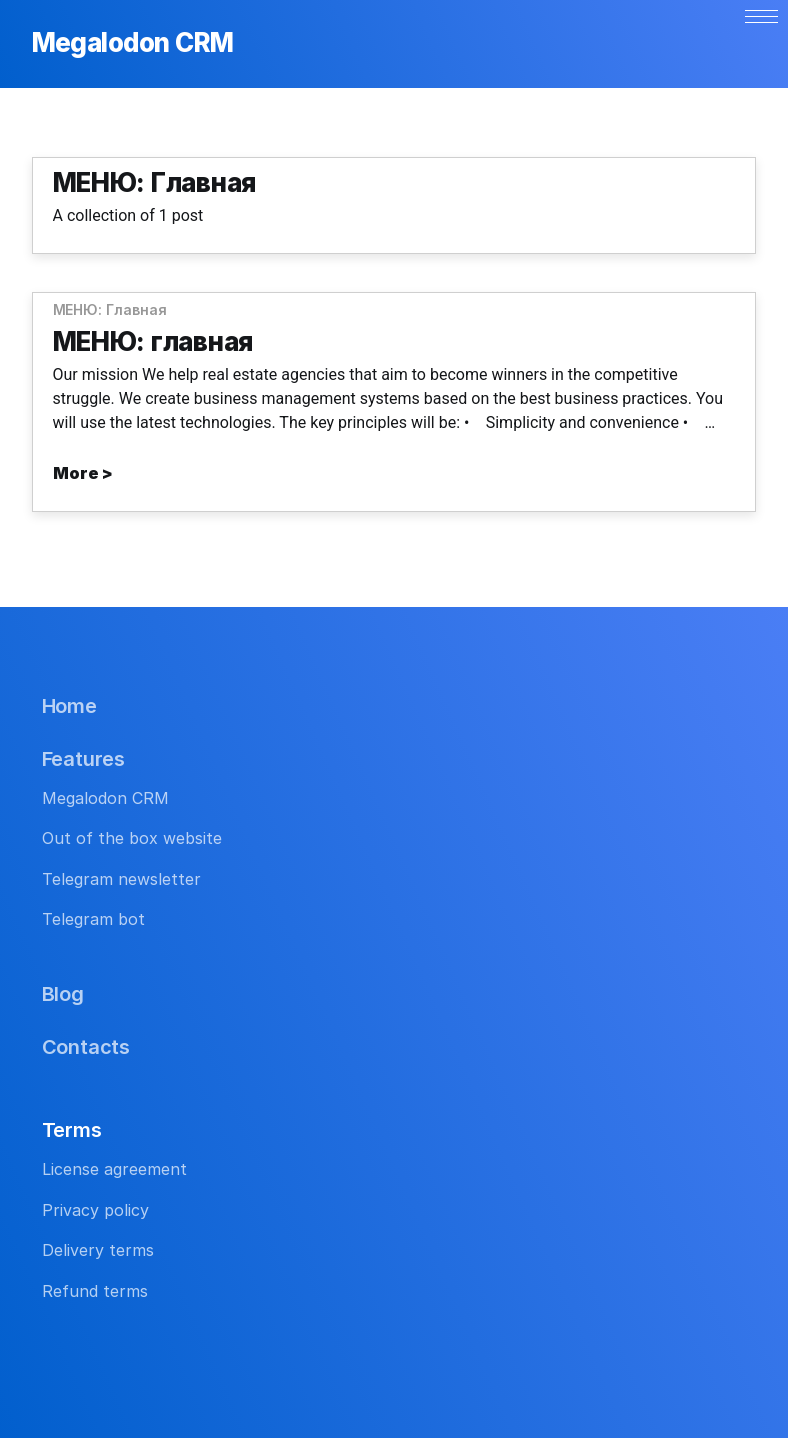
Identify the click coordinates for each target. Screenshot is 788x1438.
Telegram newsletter (121, 879)
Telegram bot (93, 919)
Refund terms (95, 1291)
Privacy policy (95, 1210)
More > (83, 473)
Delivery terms (98, 1250)
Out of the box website (132, 838)
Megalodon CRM (133, 43)
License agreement (114, 1169)
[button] (761, 16)
